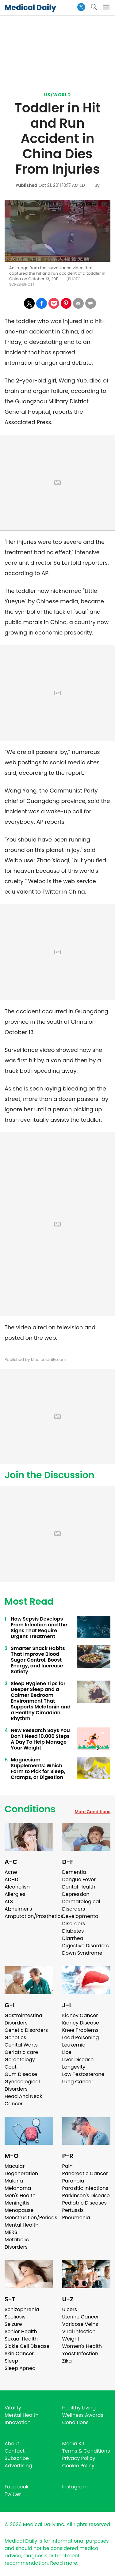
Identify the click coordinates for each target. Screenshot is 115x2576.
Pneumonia (76, 2217)
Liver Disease (78, 2059)
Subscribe (17, 2458)
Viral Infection (79, 2331)
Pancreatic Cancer (85, 2173)
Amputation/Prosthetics (34, 1916)
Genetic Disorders (26, 2030)
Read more (63, 2563)
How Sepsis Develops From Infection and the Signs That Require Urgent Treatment (39, 1627)
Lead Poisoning (80, 2037)
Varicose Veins (80, 2324)
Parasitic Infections (85, 2188)
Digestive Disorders (85, 1945)
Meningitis (17, 2202)
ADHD (11, 1879)
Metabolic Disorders (17, 2243)
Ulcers (69, 2309)
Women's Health (82, 2346)
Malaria (14, 2180)
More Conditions (92, 1812)
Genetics (15, 2037)
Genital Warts (21, 2044)
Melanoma (18, 2188)
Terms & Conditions (86, 2450)
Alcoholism (18, 1886)
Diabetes (73, 1930)
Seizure (13, 2324)
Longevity (74, 2066)
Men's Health (20, 2195)
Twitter (13, 2494)
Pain (67, 2166)
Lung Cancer (78, 2081)
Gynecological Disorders (22, 2085)
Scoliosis (15, 2316)
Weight (70, 2338)
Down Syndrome (82, 1952)
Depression (76, 1894)
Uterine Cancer (80, 2316)
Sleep (11, 2360)
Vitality (13, 2407)
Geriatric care (21, 2052)
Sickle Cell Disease (27, 2346)
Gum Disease (21, 2074)
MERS (11, 2232)
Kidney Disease (80, 2022)
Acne (11, 1872)
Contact (15, 2450)
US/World (57, 95)
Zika (67, 2360)
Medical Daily (30, 7)
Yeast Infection (80, 2353)
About (12, 2443)
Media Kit (73, 2443)
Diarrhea (72, 1938)
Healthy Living (79, 2407)
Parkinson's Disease (86, 2195)
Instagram (75, 2486)
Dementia (74, 1872)
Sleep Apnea (20, 2368)
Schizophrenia (22, 2309)
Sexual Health (21, 2338)
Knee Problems (80, 2030)
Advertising (18, 2465)
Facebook (17, 2486)
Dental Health (78, 1886)
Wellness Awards (82, 2415)
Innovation (18, 2422)
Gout (11, 2066)
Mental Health (22, 2224)
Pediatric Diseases (84, 2202)
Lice (66, 2052)
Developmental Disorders (81, 1920)
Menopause (19, 2210)
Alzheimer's (18, 1908)
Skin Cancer (19, 2353)
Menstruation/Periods (31, 2217)
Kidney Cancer (80, 2015)
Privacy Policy (78, 2458)
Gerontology (20, 2059)
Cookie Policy (78, 2465)
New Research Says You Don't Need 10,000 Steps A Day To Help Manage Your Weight (40, 1739)
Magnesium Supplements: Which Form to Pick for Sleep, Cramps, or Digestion (38, 1768)
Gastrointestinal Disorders (24, 2019)
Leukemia (74, 2044)
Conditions (30, 1809)
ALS (9, 1901)
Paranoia (73, 2180)
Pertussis (73, 2210)
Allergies (15, 1894)
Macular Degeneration (21, 2170)
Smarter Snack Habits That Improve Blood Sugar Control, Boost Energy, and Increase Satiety (38, 1660)
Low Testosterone (83, 2074)
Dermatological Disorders (81, 1905)
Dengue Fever (79, 1879)
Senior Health (21, 2331)
